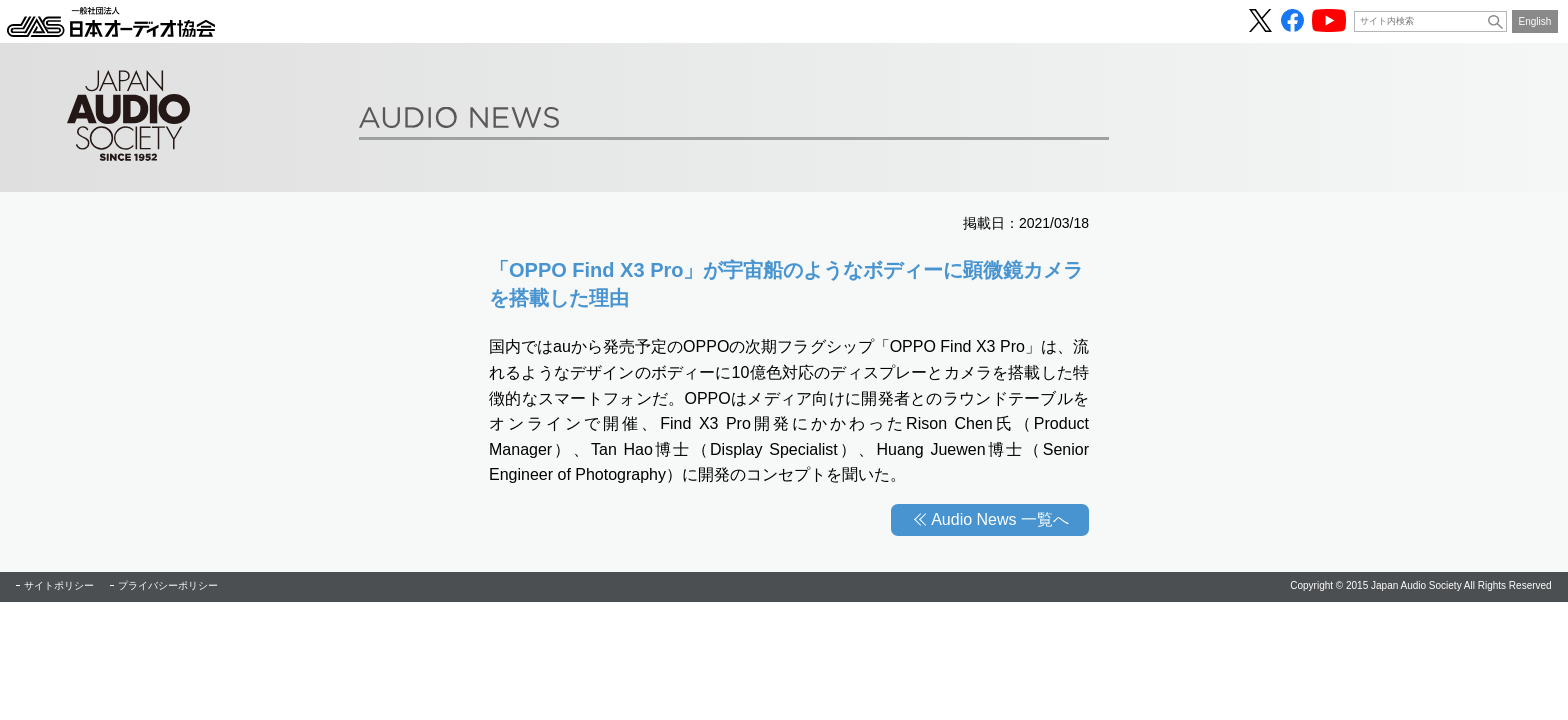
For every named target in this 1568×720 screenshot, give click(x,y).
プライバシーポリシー (168, 585)
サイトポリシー (59, 585)
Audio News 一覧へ (1000, 519)
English (1535, 21)
